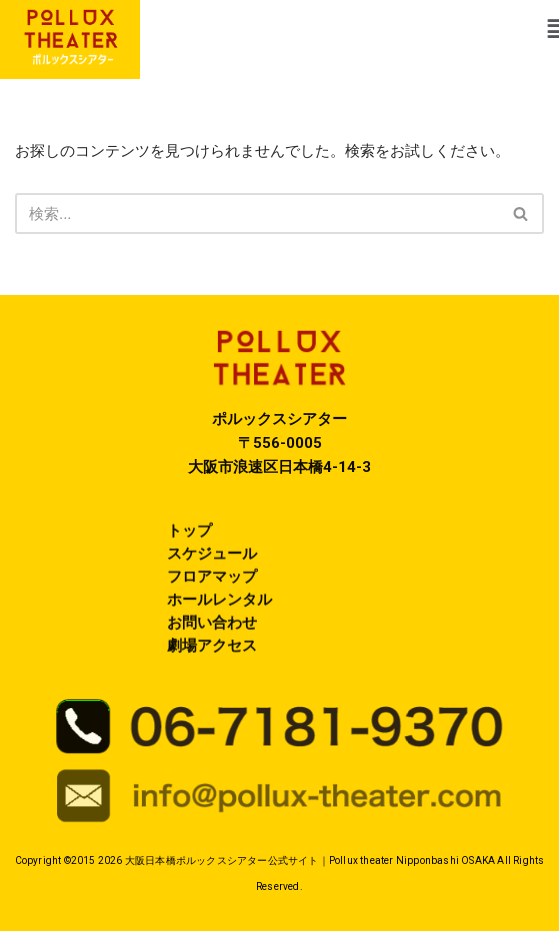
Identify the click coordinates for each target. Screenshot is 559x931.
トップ (189, 541)
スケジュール (212, 564)
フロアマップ (212, 587)
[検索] (257, 213)
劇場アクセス (212, 656)
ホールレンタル (219, 610)
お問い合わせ (212, 633)
